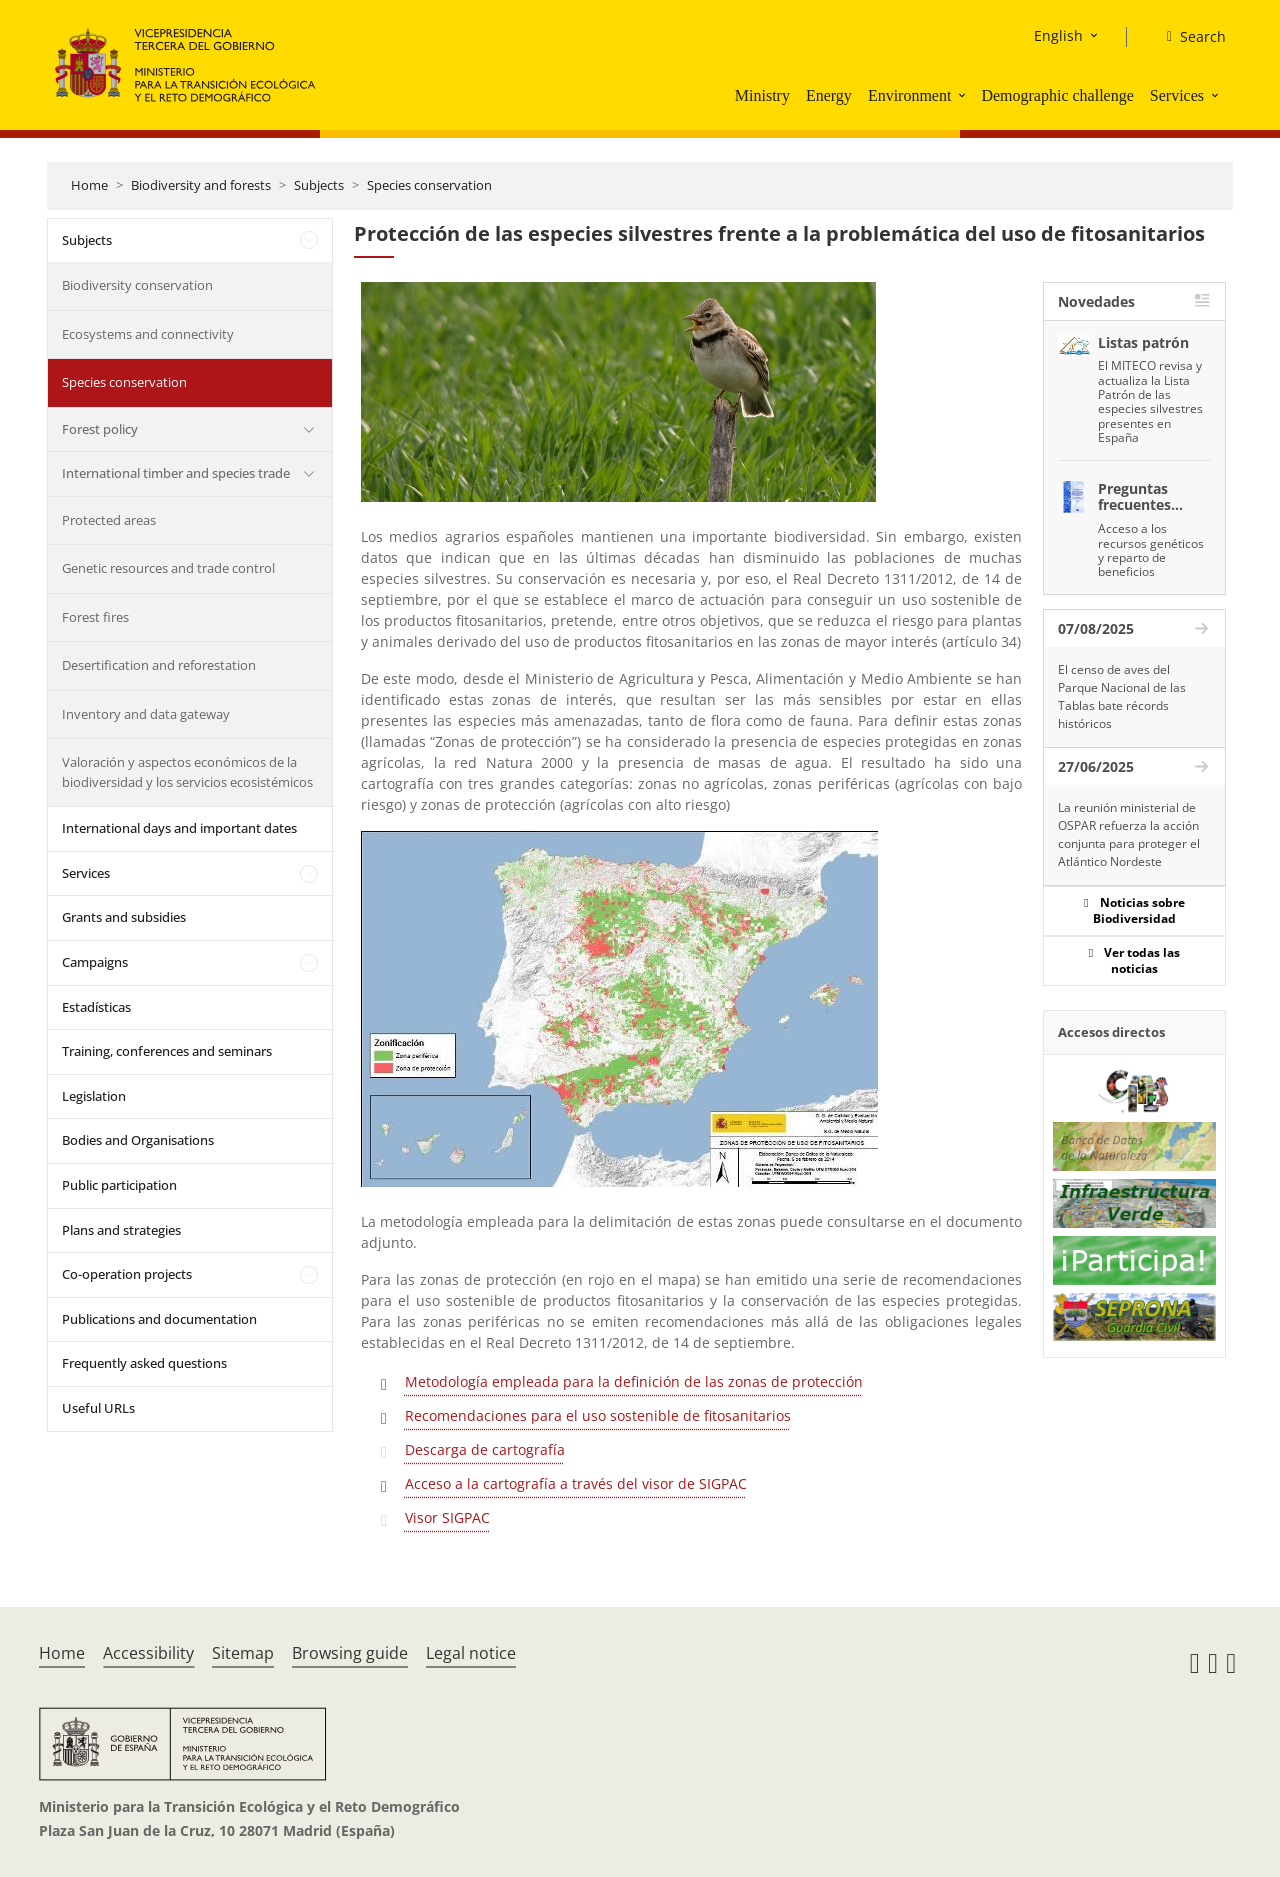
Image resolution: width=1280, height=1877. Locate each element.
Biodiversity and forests (201, 185)
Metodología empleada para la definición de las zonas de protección (634, 1381)
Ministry (762, 95)
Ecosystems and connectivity (148, 334)
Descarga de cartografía (485, 1449)
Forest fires (95, 617)
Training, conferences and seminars (167, 1051)
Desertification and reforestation (159, 665)
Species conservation (429, 185)
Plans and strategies (121, 1230)
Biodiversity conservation (137, 285)
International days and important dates (179, 828)
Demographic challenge (1057, 95)
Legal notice (471, 1653)
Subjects (319, 185)
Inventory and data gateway (146, 714)
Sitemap (243, 1653)
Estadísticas (96, 1007)
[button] (964, 95)
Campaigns (95, 962)
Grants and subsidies (124, 917)
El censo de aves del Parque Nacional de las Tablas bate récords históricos (1122, 696)
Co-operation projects (127, 1274)
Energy (829, 95)
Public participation (119, 1185)
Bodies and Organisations (138, 1140)
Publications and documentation (159, 1319)
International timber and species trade (176, 473)
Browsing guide (350, 1653)
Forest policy (100, 429)
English (1058, 35)
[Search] (1188, 37)
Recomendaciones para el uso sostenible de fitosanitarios (598, 1415)
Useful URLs (98, 1408)
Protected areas (109, 520)
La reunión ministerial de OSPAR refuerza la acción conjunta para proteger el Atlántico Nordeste (1129, 834)
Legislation (94, 1096)
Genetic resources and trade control (168, 568)
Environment (910, 95)
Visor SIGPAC (447, 1517)
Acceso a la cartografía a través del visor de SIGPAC (576, 1483)
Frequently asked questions (144, 1363)
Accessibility (148, 1653)
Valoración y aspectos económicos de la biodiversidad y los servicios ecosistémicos (187, 772)
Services (1177, 95)
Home (89, 185)
